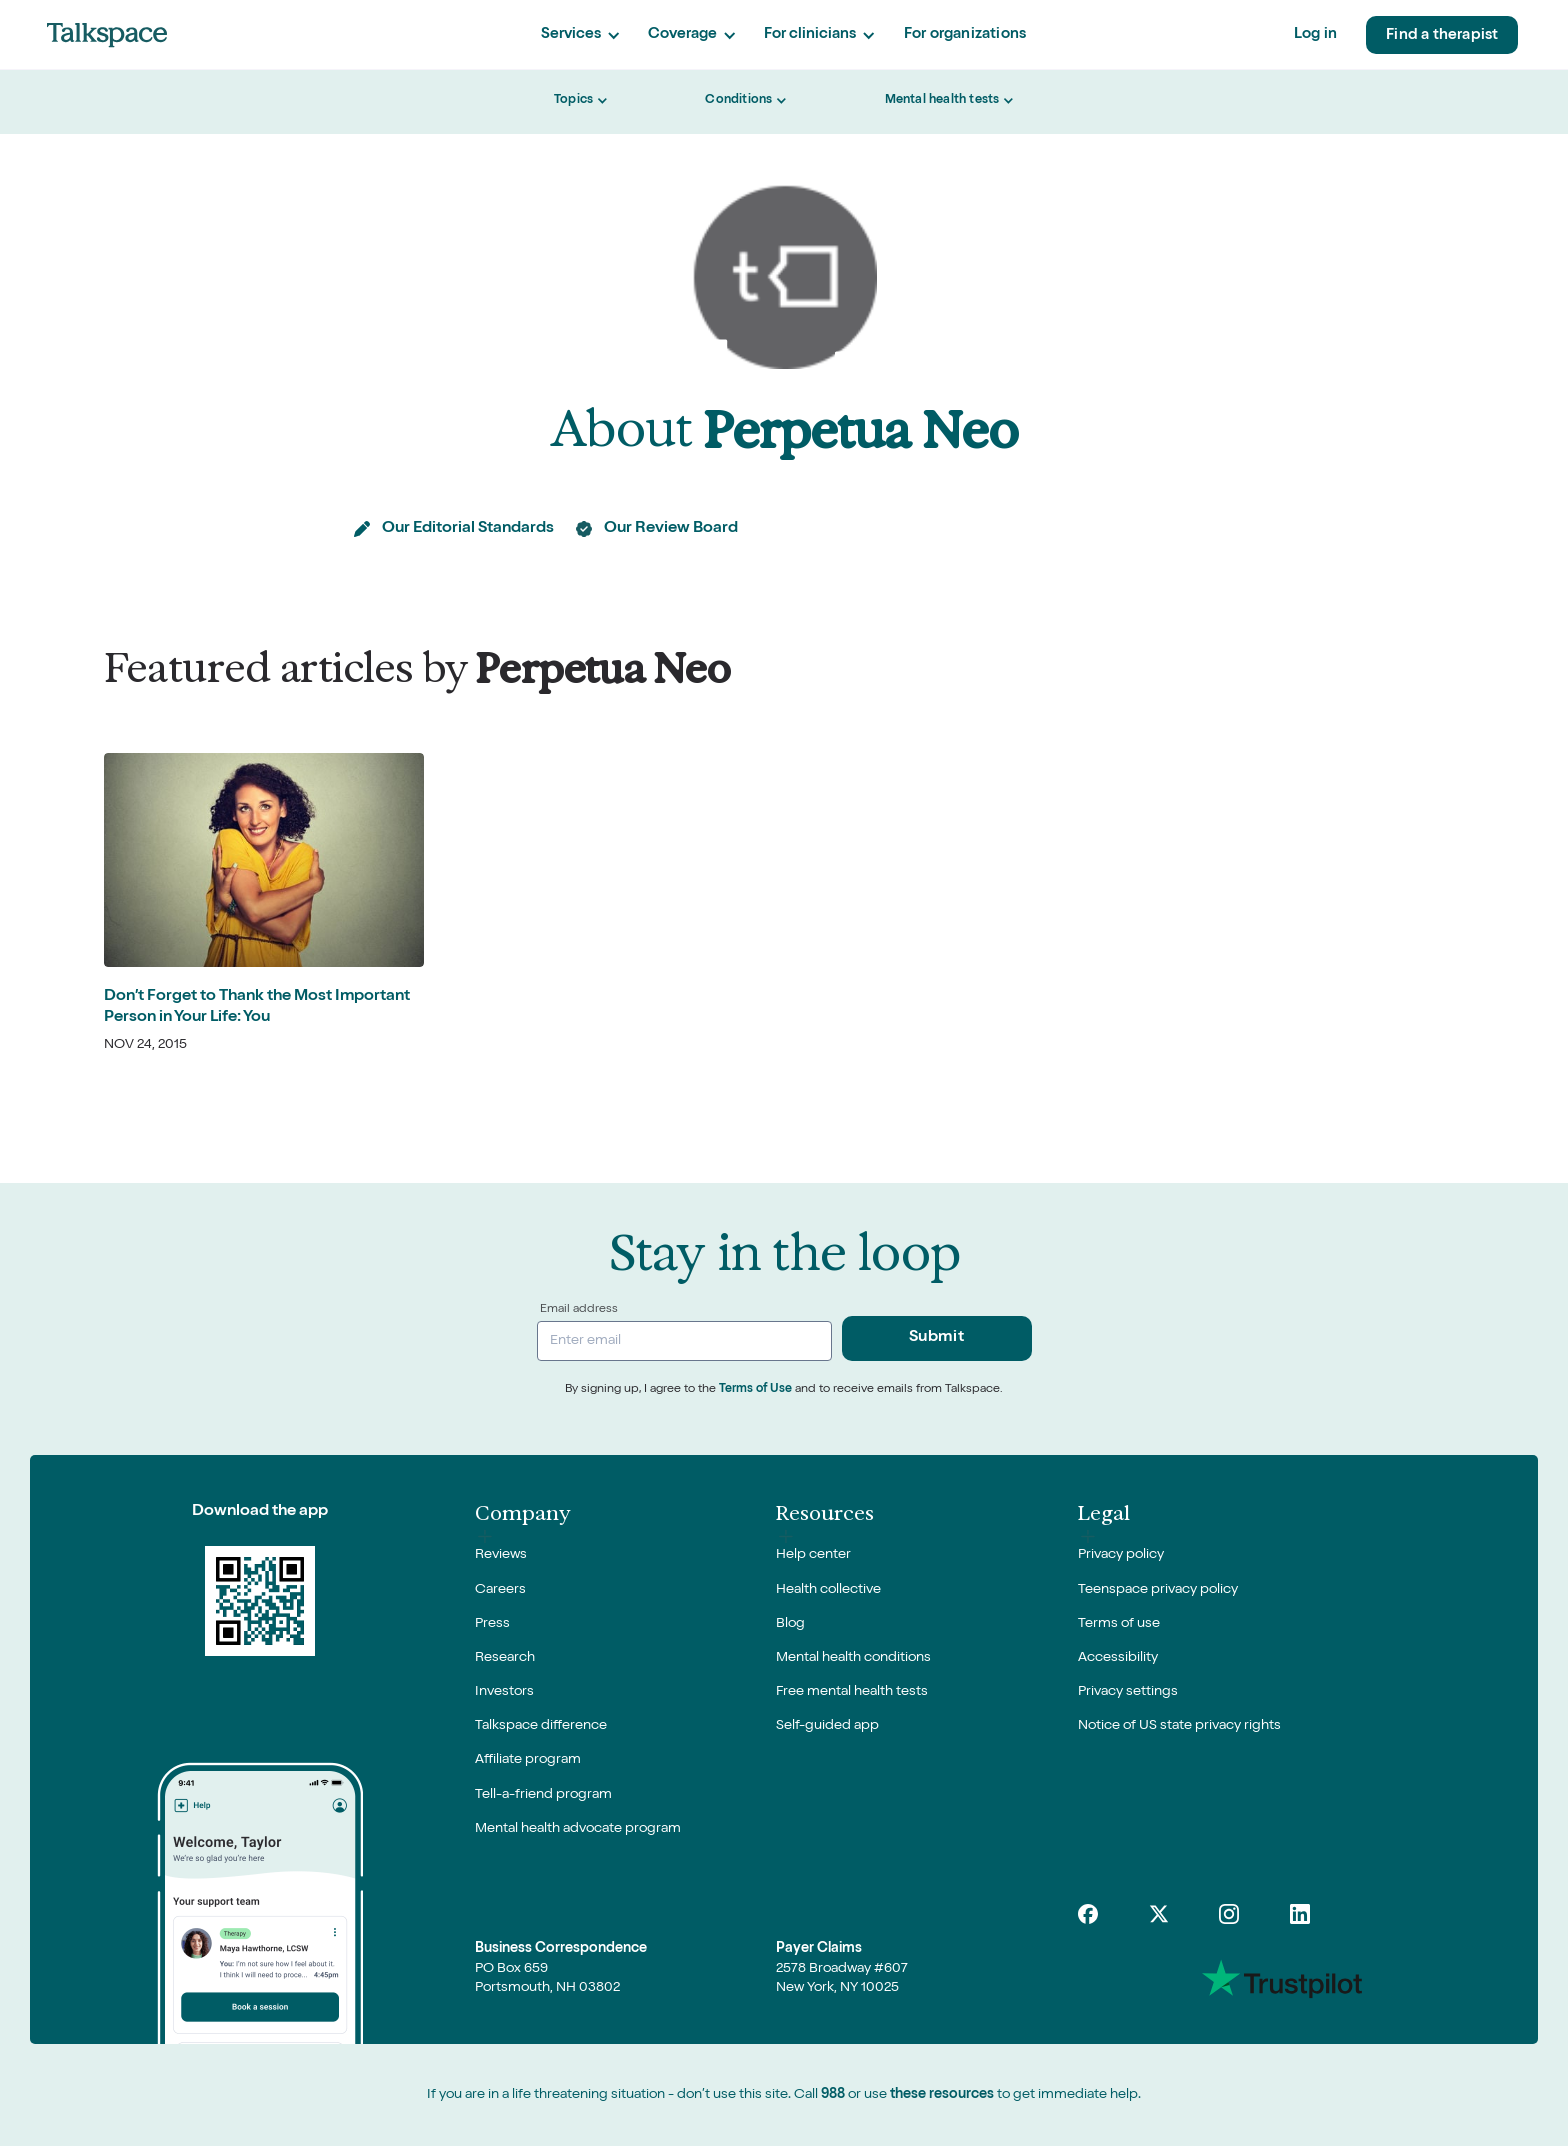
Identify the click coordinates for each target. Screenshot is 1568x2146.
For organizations (965, 34)
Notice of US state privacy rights (1179, 1726)
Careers (500, 1590)
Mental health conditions (853, 1658)
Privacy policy (1121, 1555)
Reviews (501, 1555)
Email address (579, 1310)
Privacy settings (1128, 1692)
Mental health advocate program (578, 1829)
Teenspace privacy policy (1158, 1590)
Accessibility (1118, 1658)
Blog (790, 1624)
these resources (942, 2095)
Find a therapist (1442, 35)
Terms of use (1119, 1624)
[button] (580, 35)
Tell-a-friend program (543, 1795)
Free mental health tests (852, 1692)
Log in (1315, 34)
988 (833, 2095)
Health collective (828, 1590)
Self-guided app (827, 1726)
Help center (813, 1555)
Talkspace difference (541, 1726)
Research (505, 1658)
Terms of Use (755, 1390)
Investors (504, 1692)
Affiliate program (528, 1760)
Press (492, 1624)
